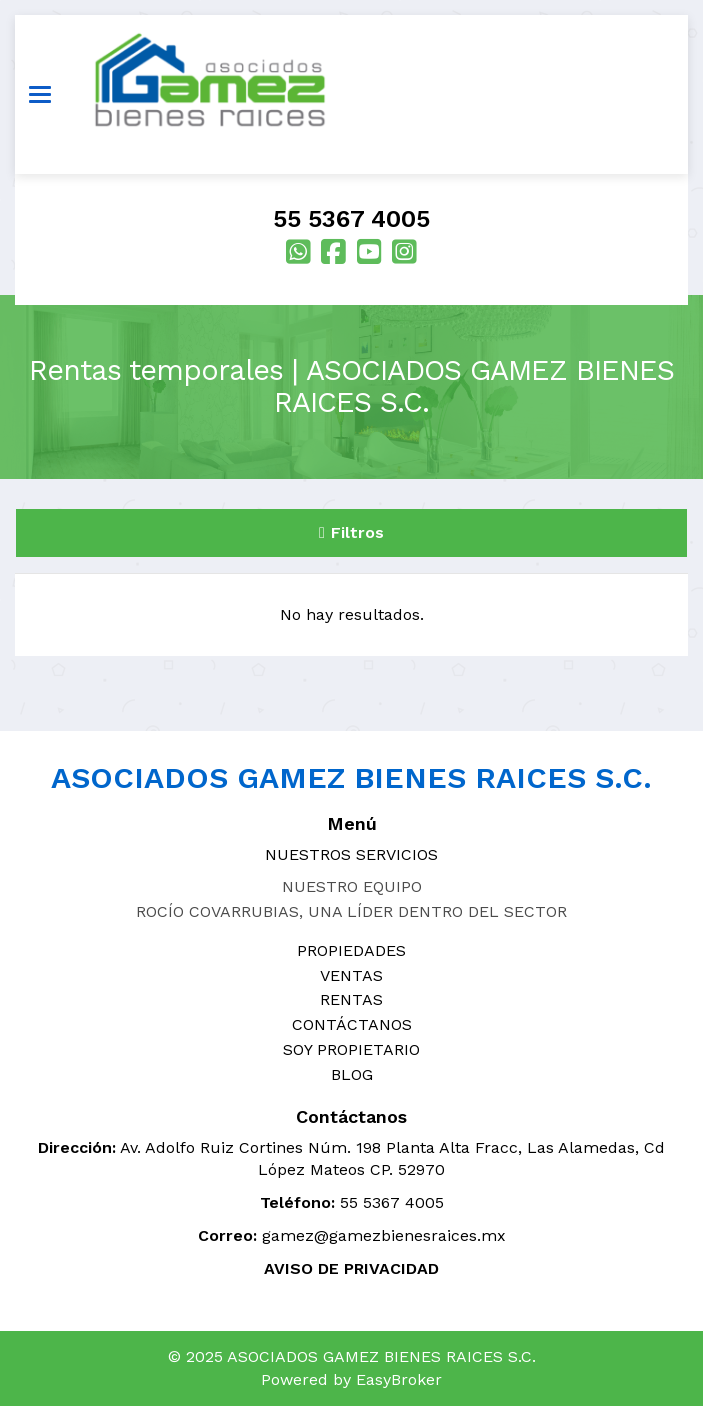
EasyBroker (399, 1379)
